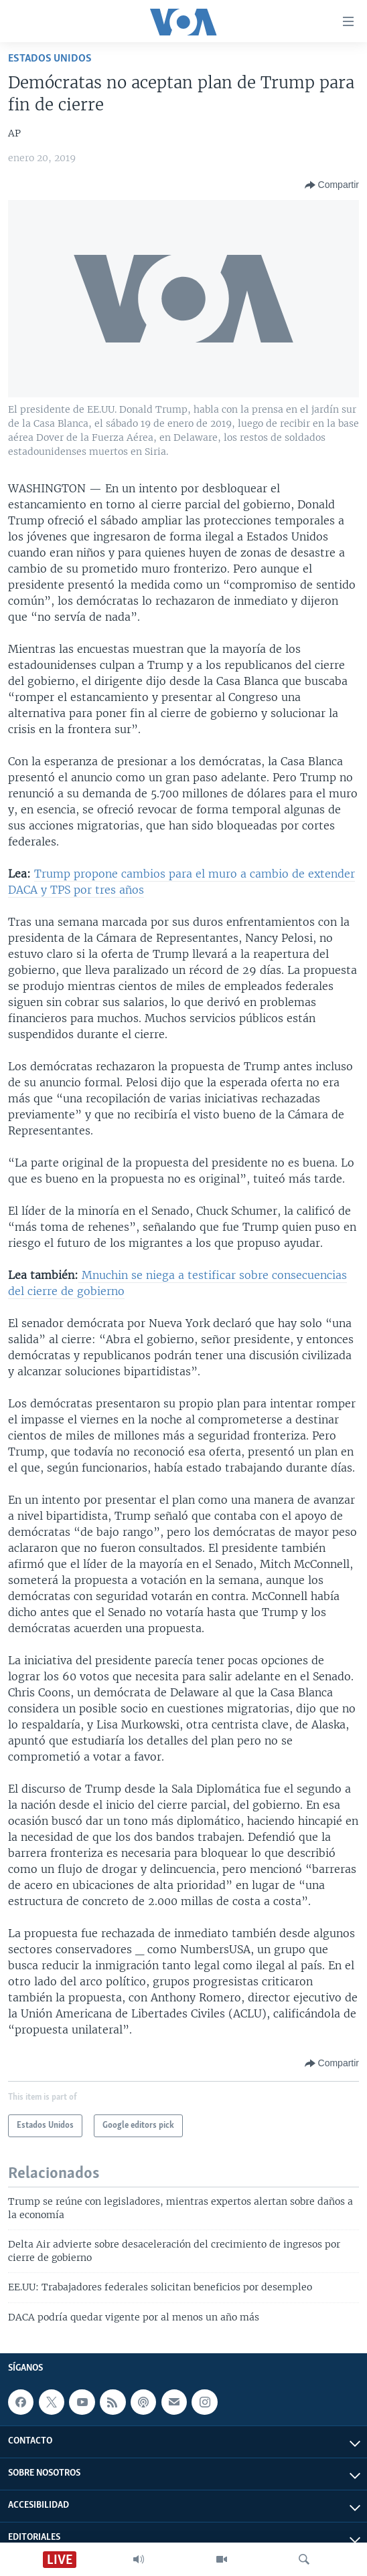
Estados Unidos (50, 58)
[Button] (332, 185)
